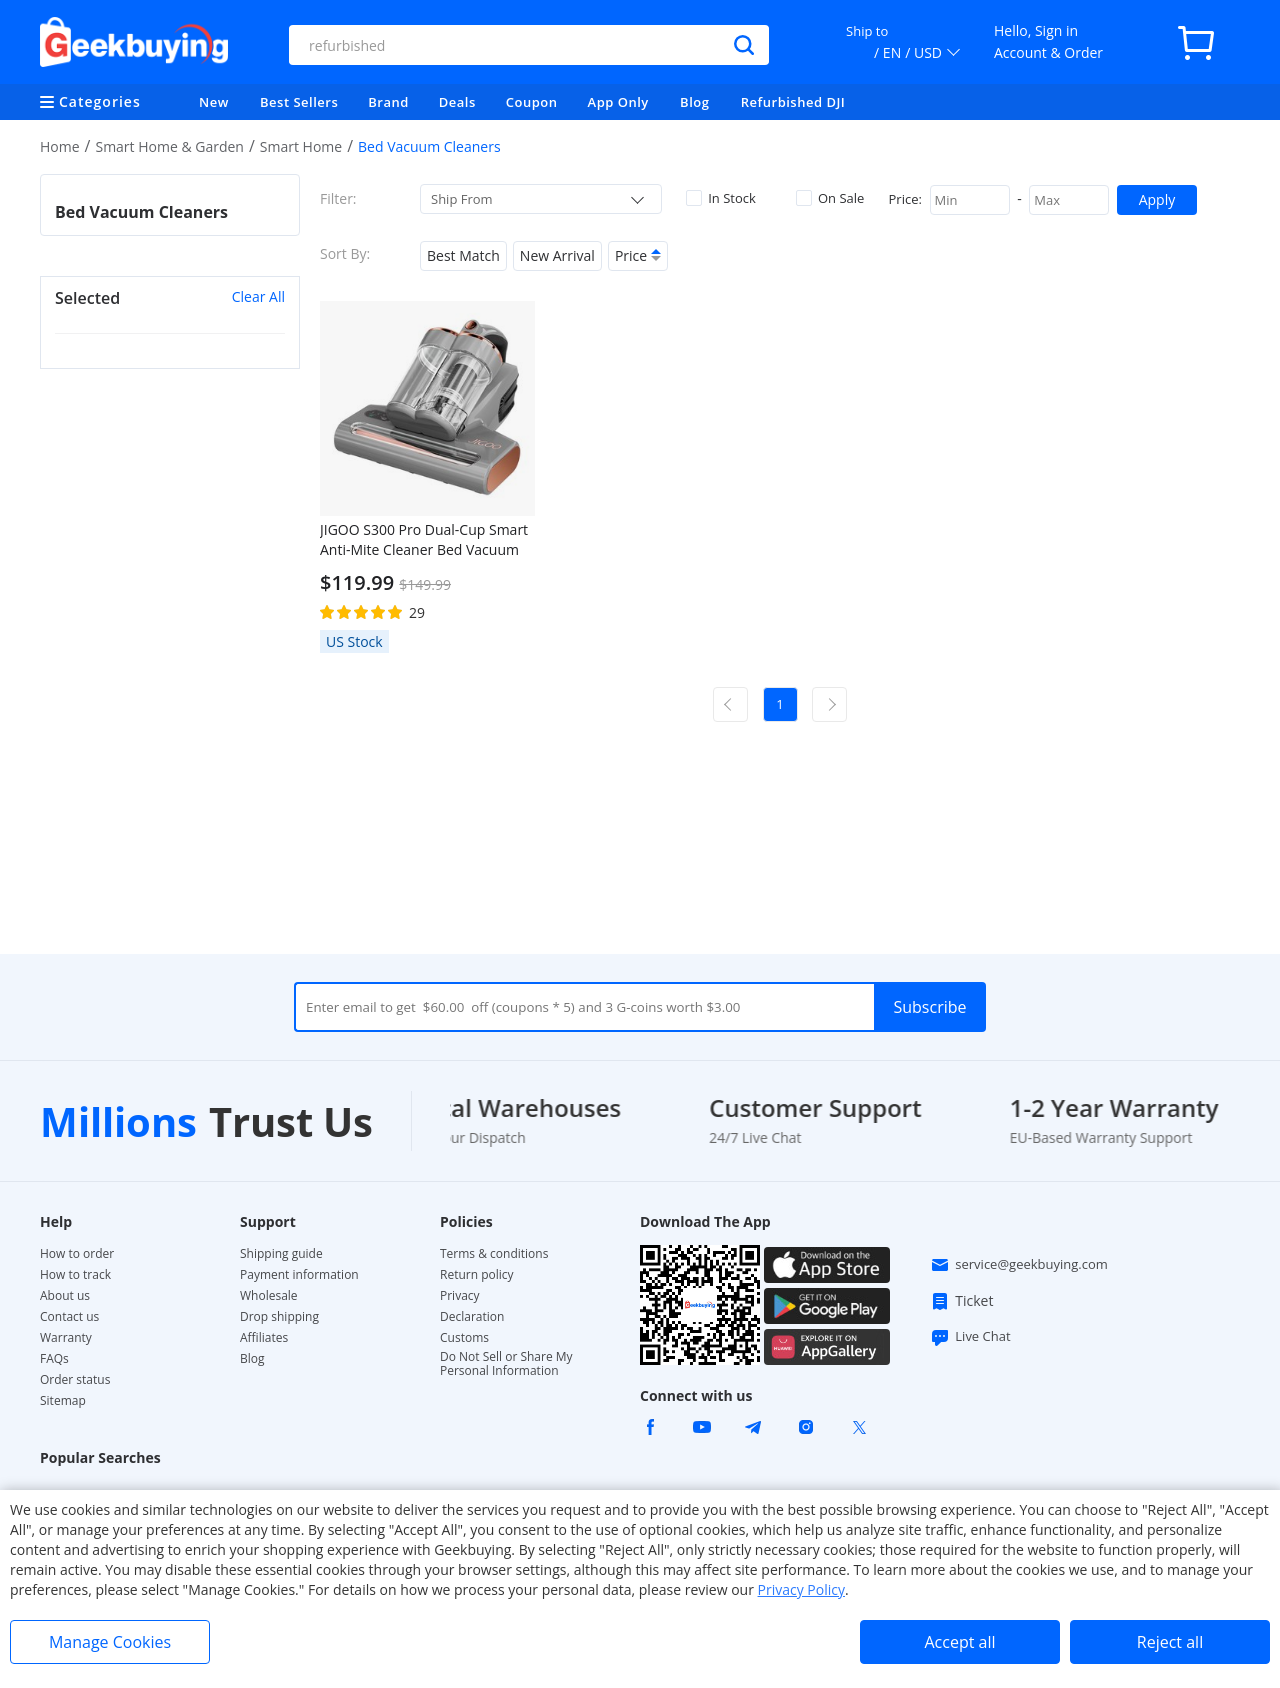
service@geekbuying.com (1019, 1265)
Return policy (477, 1275)
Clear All (258, 296)
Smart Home (301, 146)
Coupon (532, 102)
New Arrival (557, 255)
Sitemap (63, 1400)
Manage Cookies (110, 1642)
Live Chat (970, 1337)
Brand (388, 102)
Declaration (472, 1317)
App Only (618, 102)
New (214, 102)
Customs (464, 1338)
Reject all (1170, 1642)
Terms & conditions (494, 1254)
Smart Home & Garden (169, 146)
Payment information (299, 1275)
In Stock (721, 198)
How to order (77, 1254)
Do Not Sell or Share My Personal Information (506, 1364)
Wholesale (269, 1296)
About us (65, 1296)
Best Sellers (299, 102)
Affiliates (264, 1338)
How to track (75, 1275)
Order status (75, 1380)
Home (60, 146)
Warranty (66, 1338)
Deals (457, 102)
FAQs (54, 1359)
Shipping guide (281, 1254)
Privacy (460, 1296)
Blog (694, 102)
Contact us (69, 1317)
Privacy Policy (801, 1589)
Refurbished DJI (793, 102)
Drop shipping (279, 1317)
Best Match (463, 255)
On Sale (830, 198)
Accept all (959, 1642)
